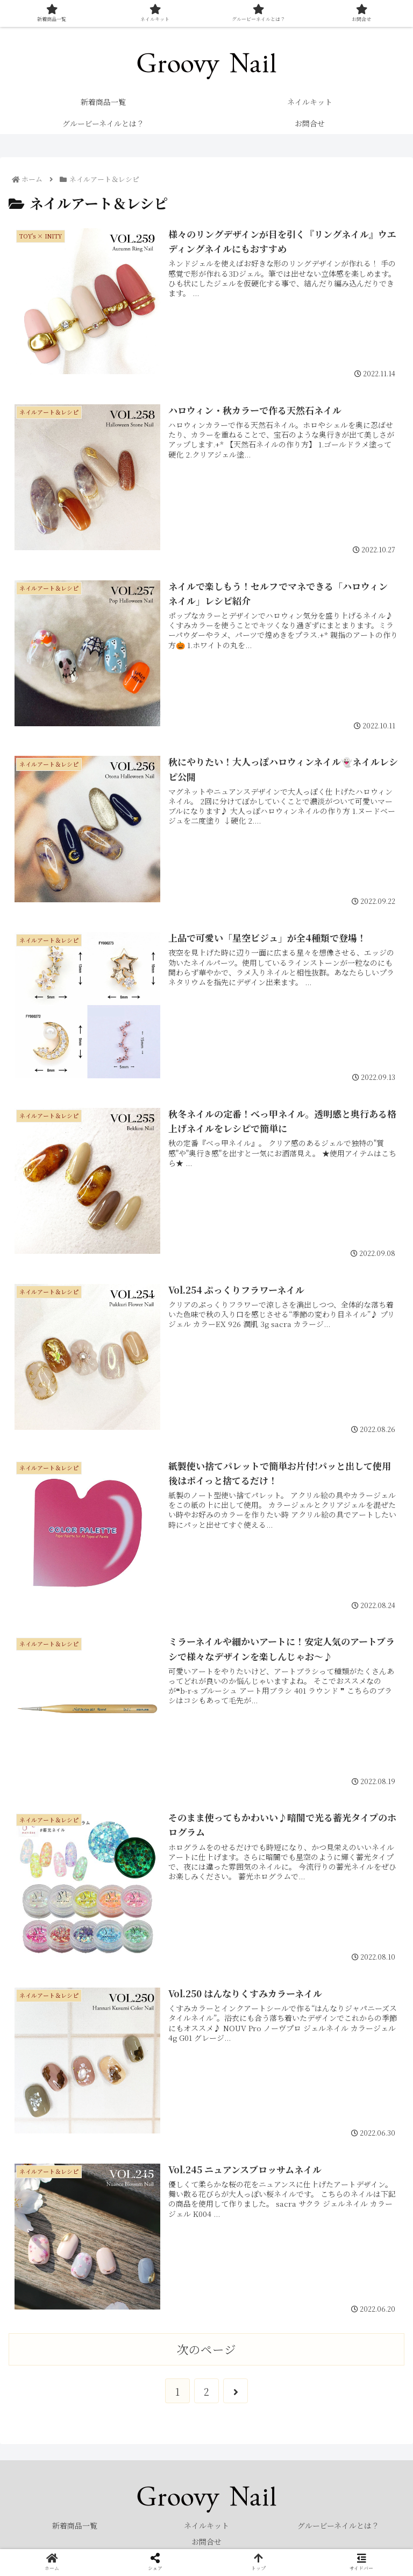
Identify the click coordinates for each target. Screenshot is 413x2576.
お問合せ (206, 2541)
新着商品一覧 (74, 2525)
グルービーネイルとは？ (338, 2525)
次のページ (206, 2349)
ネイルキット (206, 2525)
